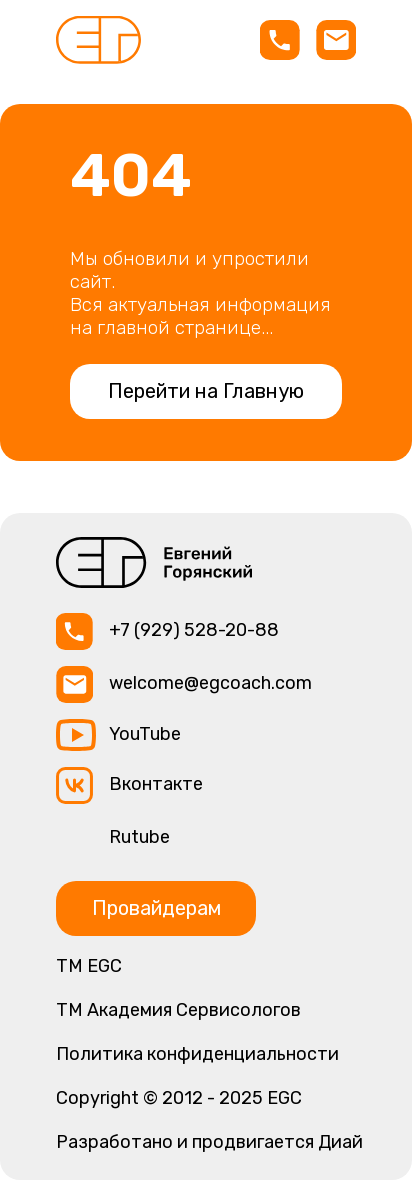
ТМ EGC (89, 966)
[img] (98, 40)
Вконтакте (156, 784)
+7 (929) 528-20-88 (194, 630)
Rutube (139, 837)
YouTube (145, 734)
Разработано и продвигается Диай (209, 1142)
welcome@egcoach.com (210, 683)
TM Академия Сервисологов (178, 1010)
